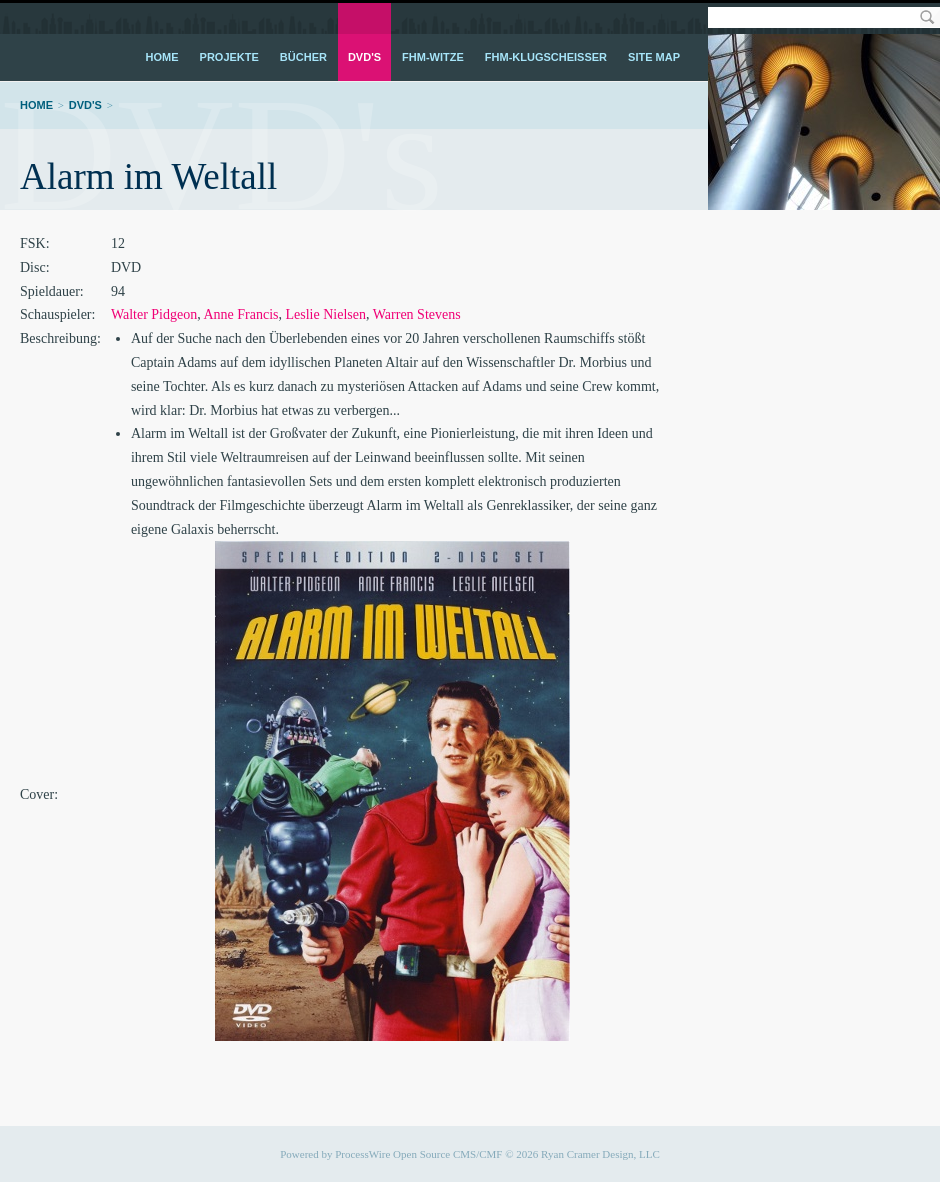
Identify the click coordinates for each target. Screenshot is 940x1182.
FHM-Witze (433, 57)
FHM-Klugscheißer (546, 57)
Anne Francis (240, 314)
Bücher (303, 57)
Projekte (229, 57)
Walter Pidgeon (154, 314)
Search (926, 17)
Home (162, 57)
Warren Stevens (417, 314)
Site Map (654, 57)
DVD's (364, 57)
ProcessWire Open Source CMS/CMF (418, 1154)
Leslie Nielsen (326, 314)
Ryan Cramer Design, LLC (600, 1154)
